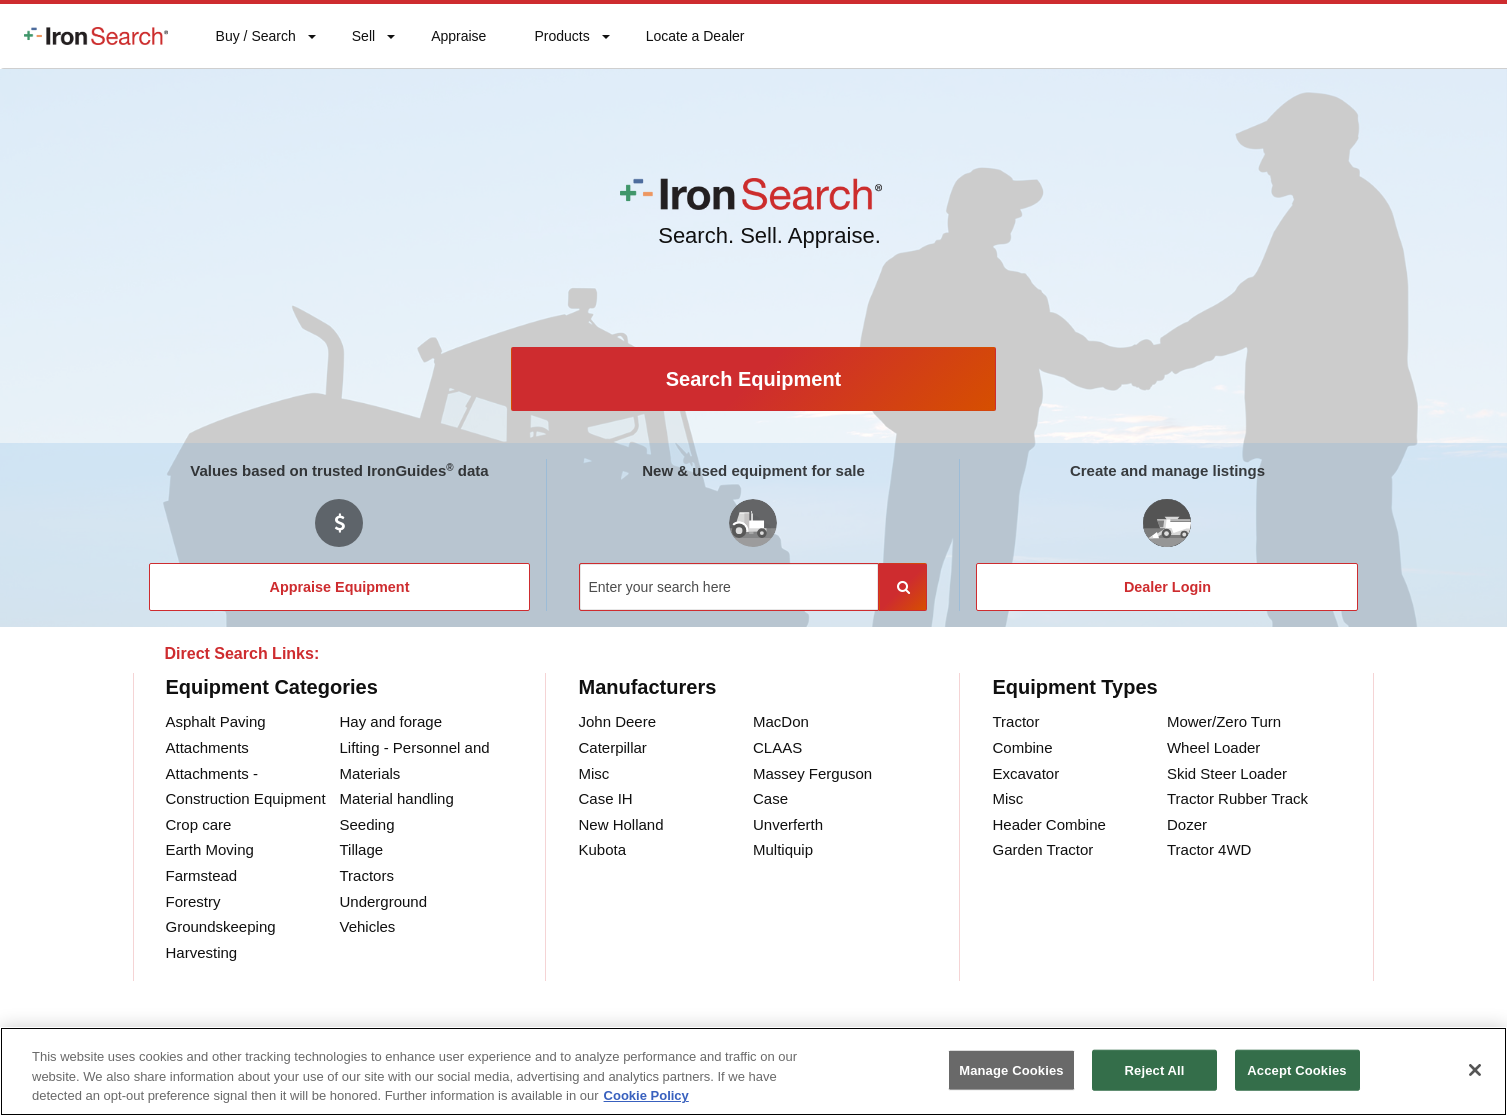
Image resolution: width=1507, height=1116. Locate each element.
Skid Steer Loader (1227, 773)
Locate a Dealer (695, 48)
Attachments (207, 747)
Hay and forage (390, 721)
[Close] (1475, 1070)
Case (770, 798)
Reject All (1155, 1069)
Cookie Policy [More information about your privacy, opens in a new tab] (646, 1095)
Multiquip (783, 849)
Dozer (1187, 824)
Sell (363, 40)
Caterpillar (612, 747)
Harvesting (202, 952)
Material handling (396, 798)
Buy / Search (255, 48)
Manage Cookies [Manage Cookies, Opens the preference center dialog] (1011, 1069)
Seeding (366, 824)
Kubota (602, 849)
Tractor (1015, 721)
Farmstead (202, 875)
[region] (753, 1071)
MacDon (781, 721)
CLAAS (777, 747)
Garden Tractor (1042, 849)
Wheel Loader (1213, 747)
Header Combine (1048, 824)
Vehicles (367, 926)
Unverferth (788, 824)
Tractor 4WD (1209, 849)
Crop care (199, 824)
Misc (593, 773)
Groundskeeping (221, 926)
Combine (1022, 747)
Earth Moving (210, 849)
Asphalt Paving (216, 721)
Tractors (366, 875)
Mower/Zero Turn (1224, 721)
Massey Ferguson (812, 773)
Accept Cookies (1296, 1069)
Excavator (1025, 773)
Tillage (361, 849)
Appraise (458, 40)
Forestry (193, 901)
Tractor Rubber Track (1237, 798)
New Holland (620, 824)
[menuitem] (96, 36)
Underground (383, 901)
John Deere (617, 721)
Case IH (605, 798)
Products (561, 40)
